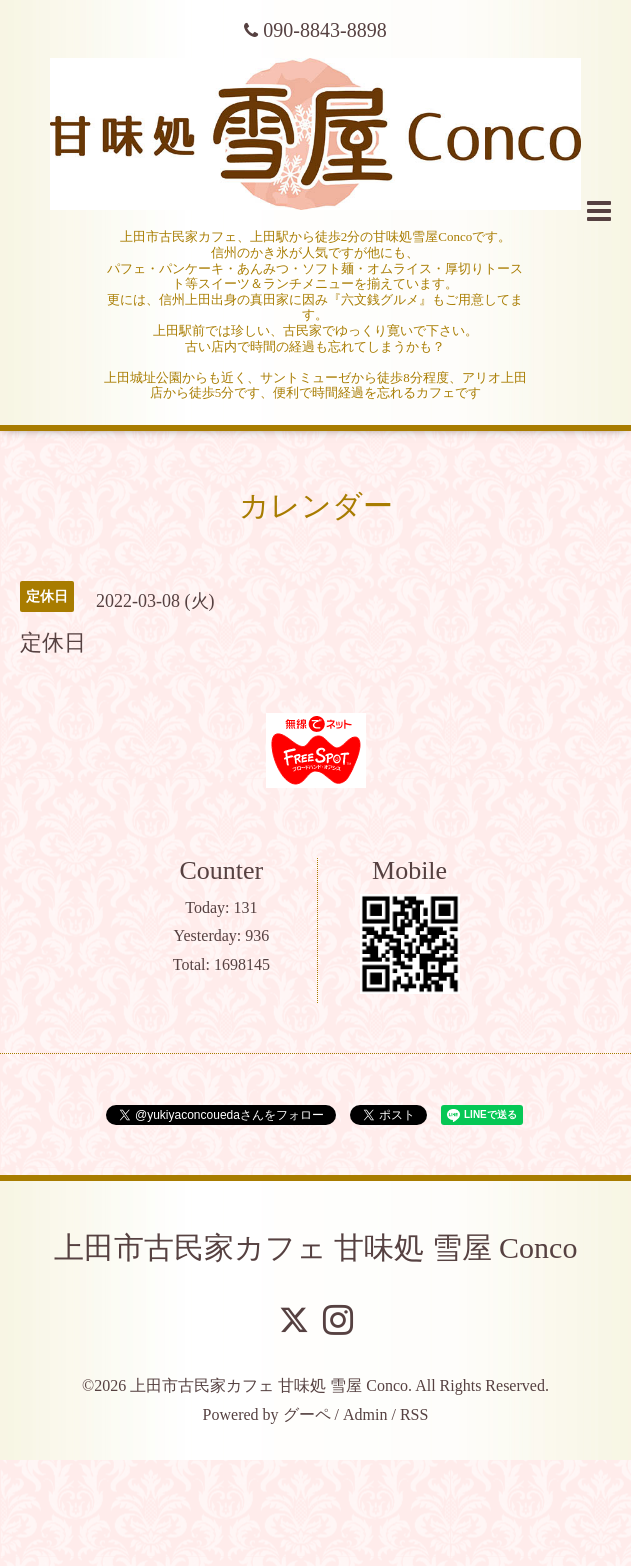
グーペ (307, 1414)
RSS (414, 1414)
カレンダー (316, 505)
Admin (365, 1414)
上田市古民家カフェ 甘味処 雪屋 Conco (316, 1247)
